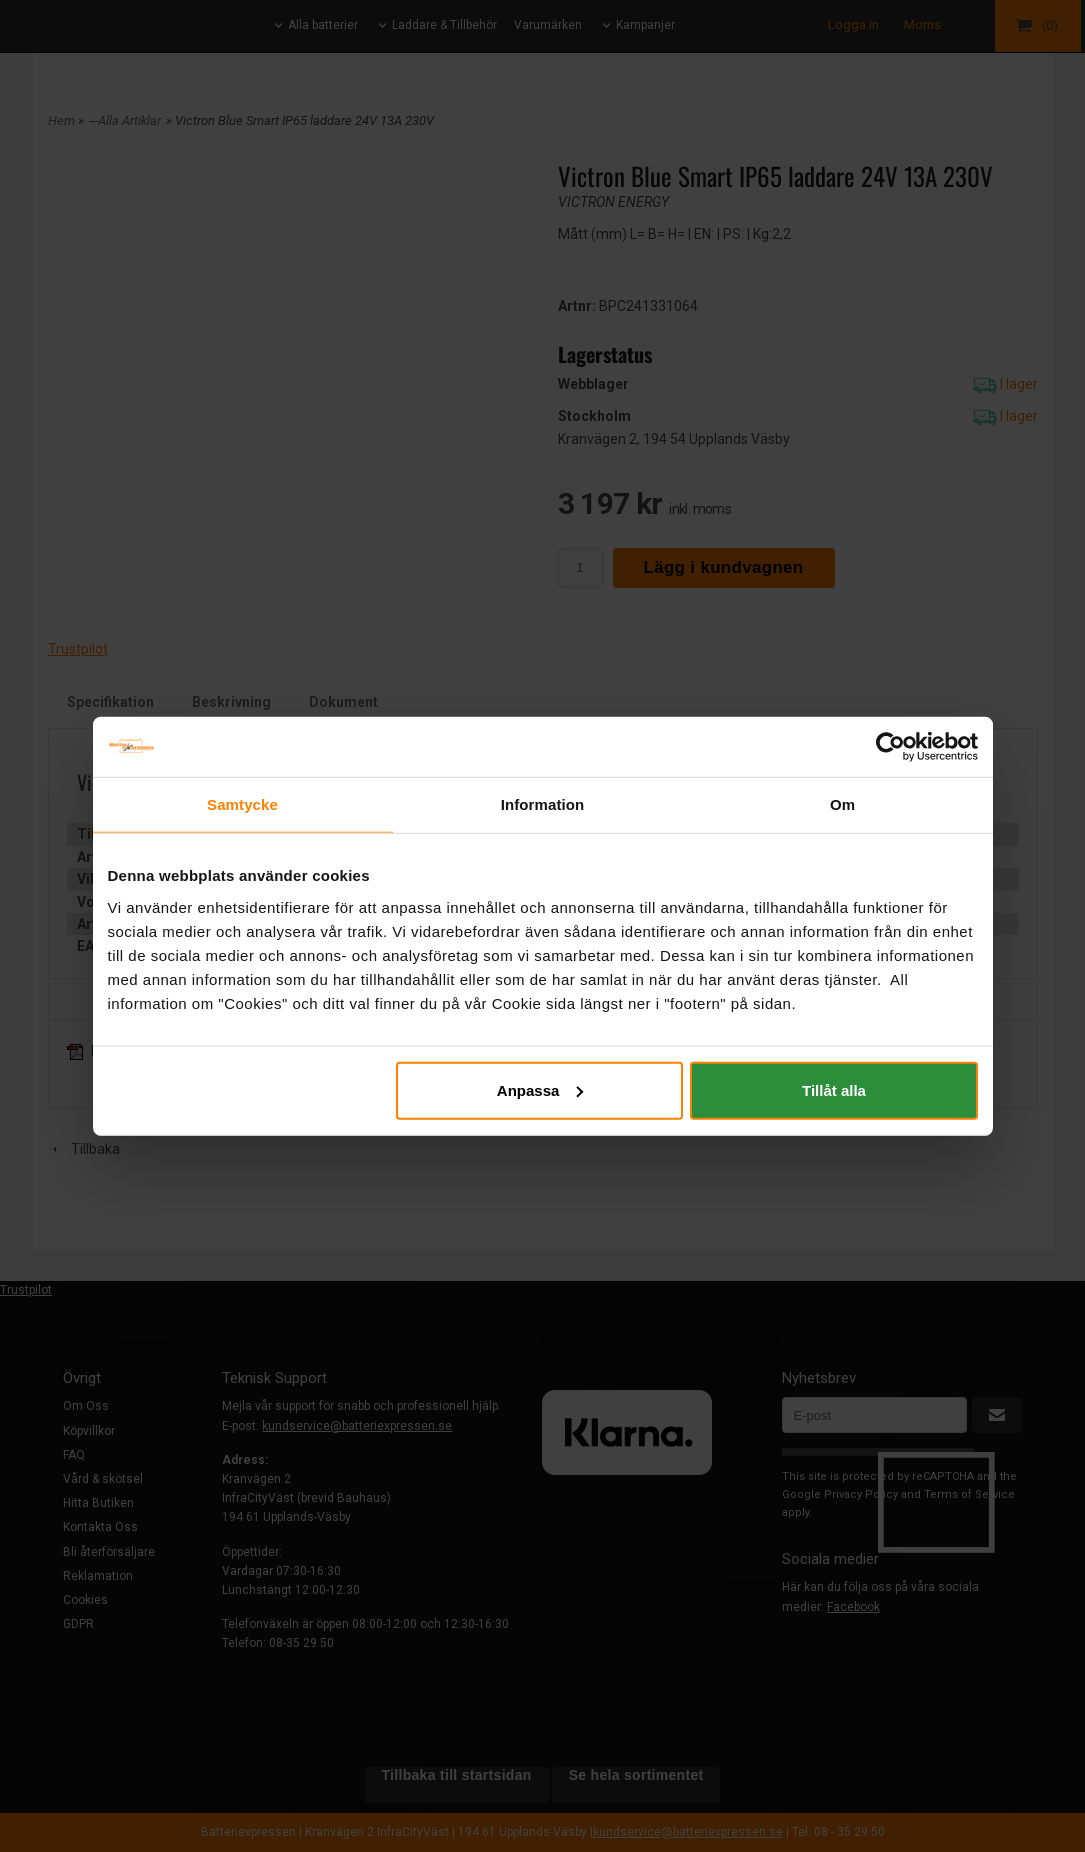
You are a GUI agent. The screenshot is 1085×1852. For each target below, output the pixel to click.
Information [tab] (543, 804)
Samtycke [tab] (242, 804)
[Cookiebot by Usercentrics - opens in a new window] (890, 747)
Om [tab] (842, 804)
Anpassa (540, 1089)
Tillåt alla (834, 1089)
